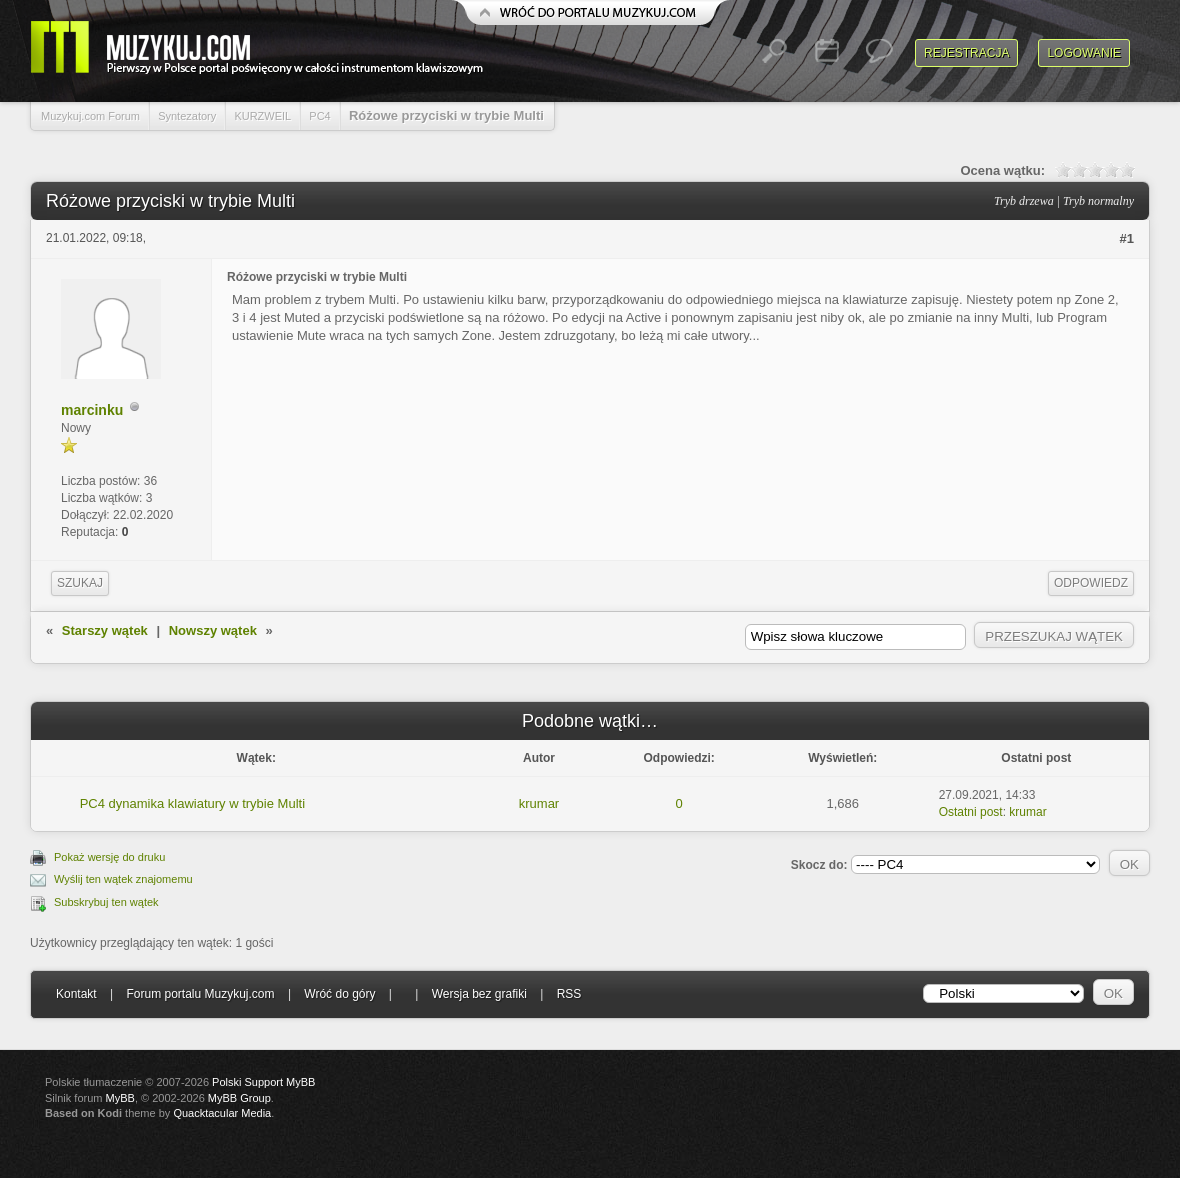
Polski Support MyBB (263, 1082)
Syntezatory (187, 116)
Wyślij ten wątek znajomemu (123, 879)
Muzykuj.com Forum (90, 116)
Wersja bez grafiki (479, 994)
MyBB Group (239, 1098)
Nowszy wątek (213, 630)
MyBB (120, 1098)
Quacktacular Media (222, 1113)
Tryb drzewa (1024, 201)
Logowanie (1084, 53)
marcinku (92, 410)
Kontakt (76, 994)
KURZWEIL (262, 116)
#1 (1127, 238)
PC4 (319, 116)
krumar (539, 803)
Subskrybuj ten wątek (106, 902)
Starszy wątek (105, 630)
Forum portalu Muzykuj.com (201, 994)
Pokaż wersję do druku (109, 857)
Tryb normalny (1098, 201)
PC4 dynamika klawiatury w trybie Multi (192, 803)
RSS (569, 994)
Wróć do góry (339, 994)
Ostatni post (971, 812)
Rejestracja (966, 53)
